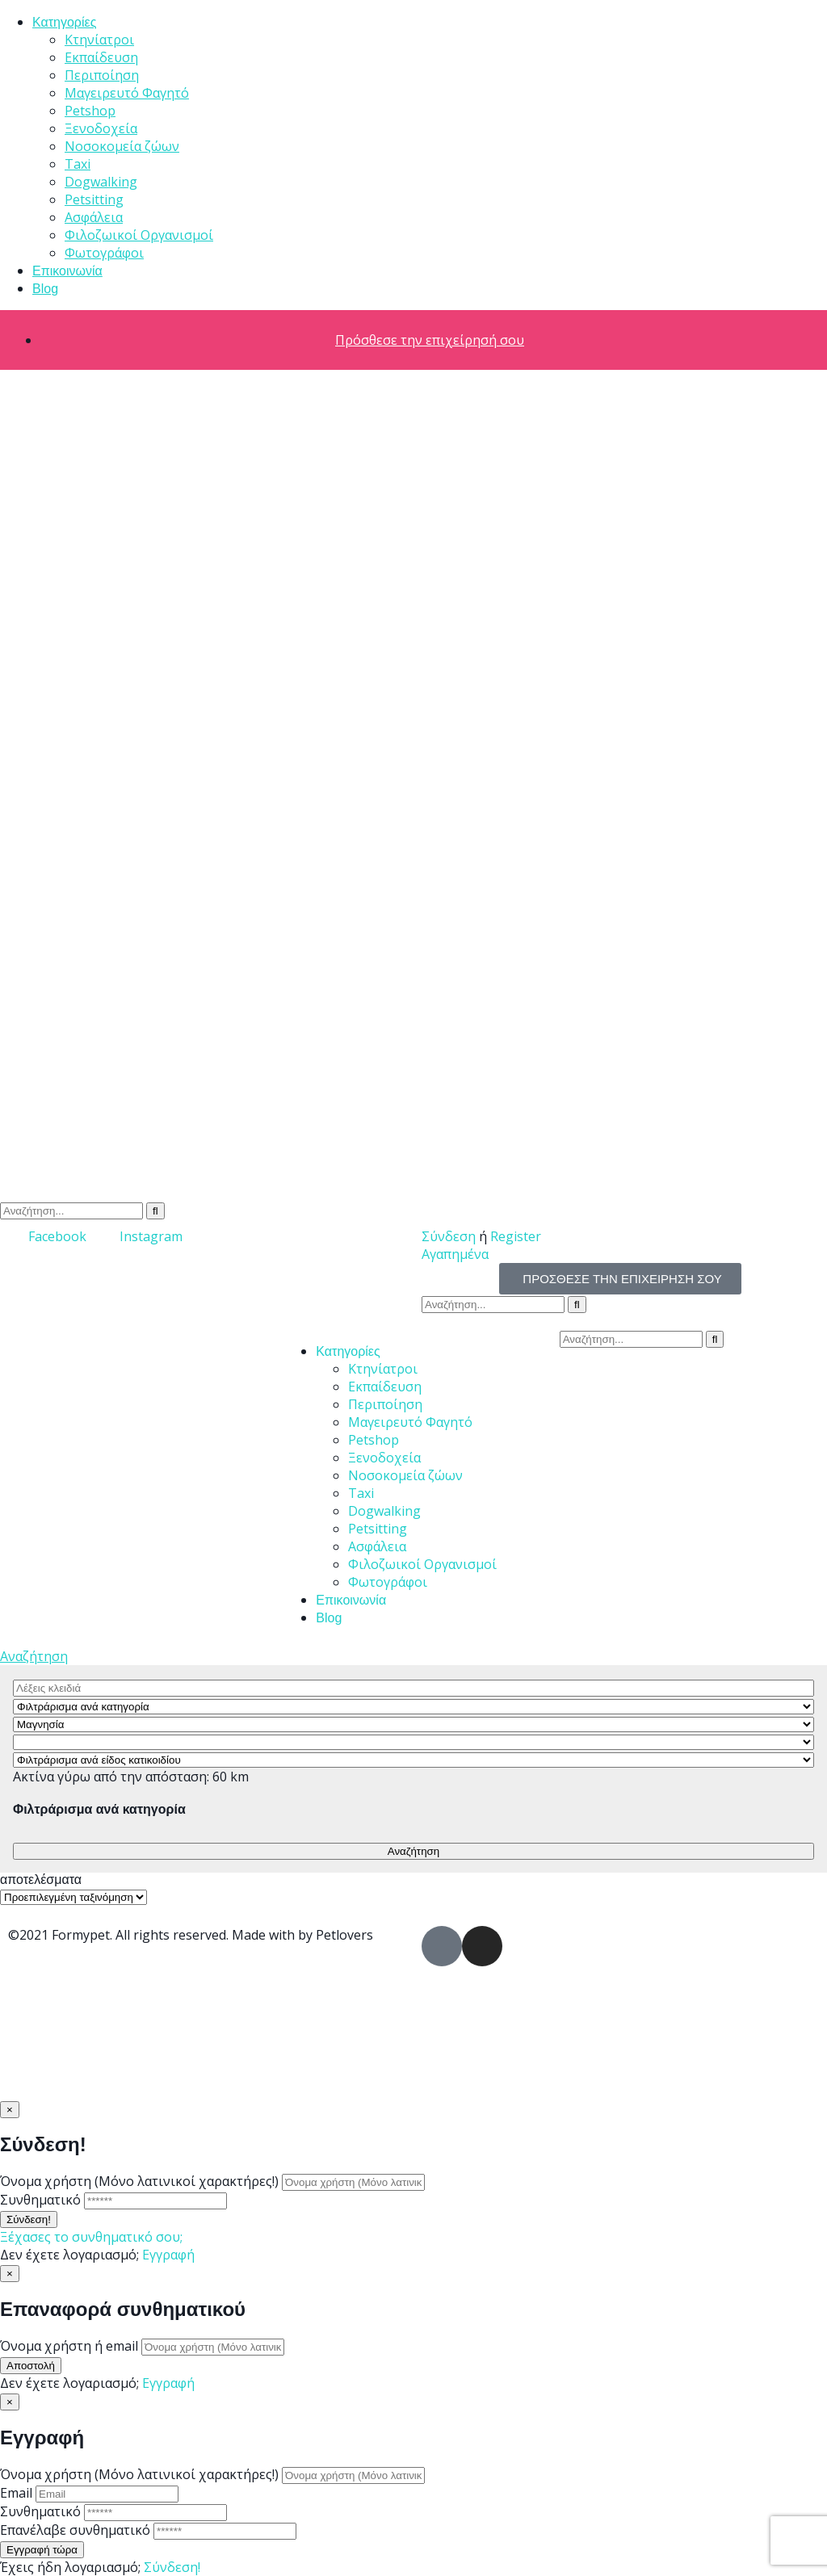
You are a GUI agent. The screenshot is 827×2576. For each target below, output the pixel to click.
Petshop (90, 111)
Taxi (77, 164)
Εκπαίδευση (101, 57)
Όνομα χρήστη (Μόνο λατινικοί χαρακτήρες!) (139, 2181)
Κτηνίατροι (99, 39)
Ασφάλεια (94, 217)
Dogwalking (101, 182)
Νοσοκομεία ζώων (122, 146)
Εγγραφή (168, 2254)
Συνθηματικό (40, 2200)
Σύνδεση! (172, 2567)
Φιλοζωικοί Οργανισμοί (139, 235)
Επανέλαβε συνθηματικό (75, 2530)
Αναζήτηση (34, 1656)
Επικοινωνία (67, 271)
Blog (45, 289)
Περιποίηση (102, 75)
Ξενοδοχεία (101, 128)
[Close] (9, 2109)
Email (16, 2493)
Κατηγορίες (64, 22)
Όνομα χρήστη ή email (69, 2346)
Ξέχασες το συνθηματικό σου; (91, 2237)
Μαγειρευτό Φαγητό (127, 93)
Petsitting (94, 199)
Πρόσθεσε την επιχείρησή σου (429, 340)
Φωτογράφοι (104, 253)
